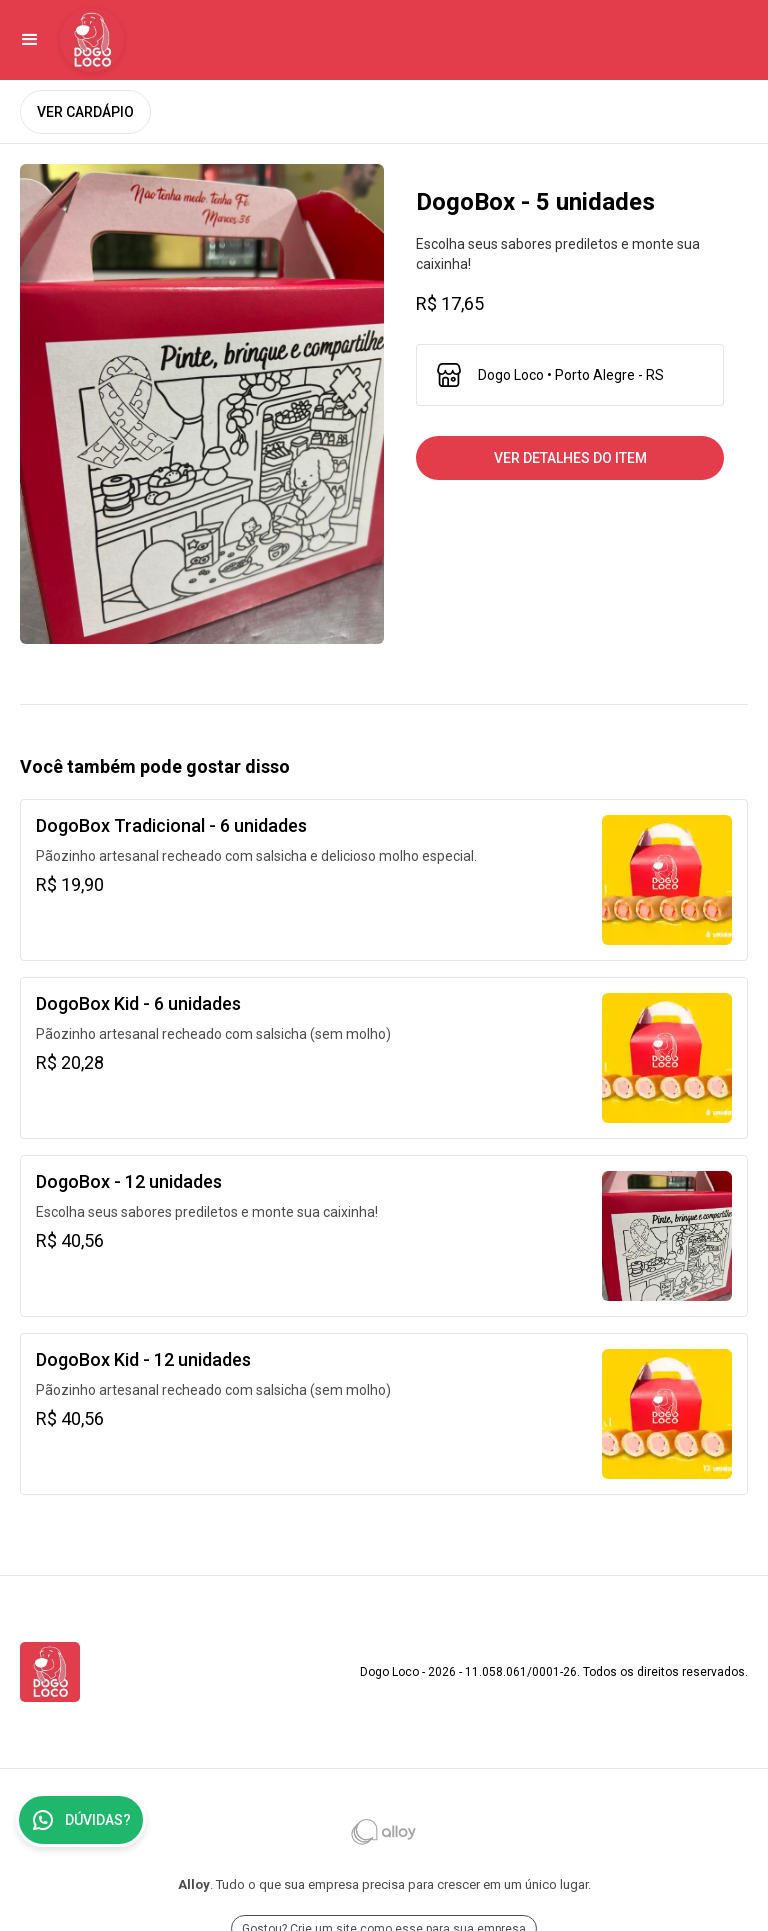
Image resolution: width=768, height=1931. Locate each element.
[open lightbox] (202, 404)
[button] (30, 40)
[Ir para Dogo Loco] (92, 40)
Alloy (194, 1884)
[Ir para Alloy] (384, 1832)
